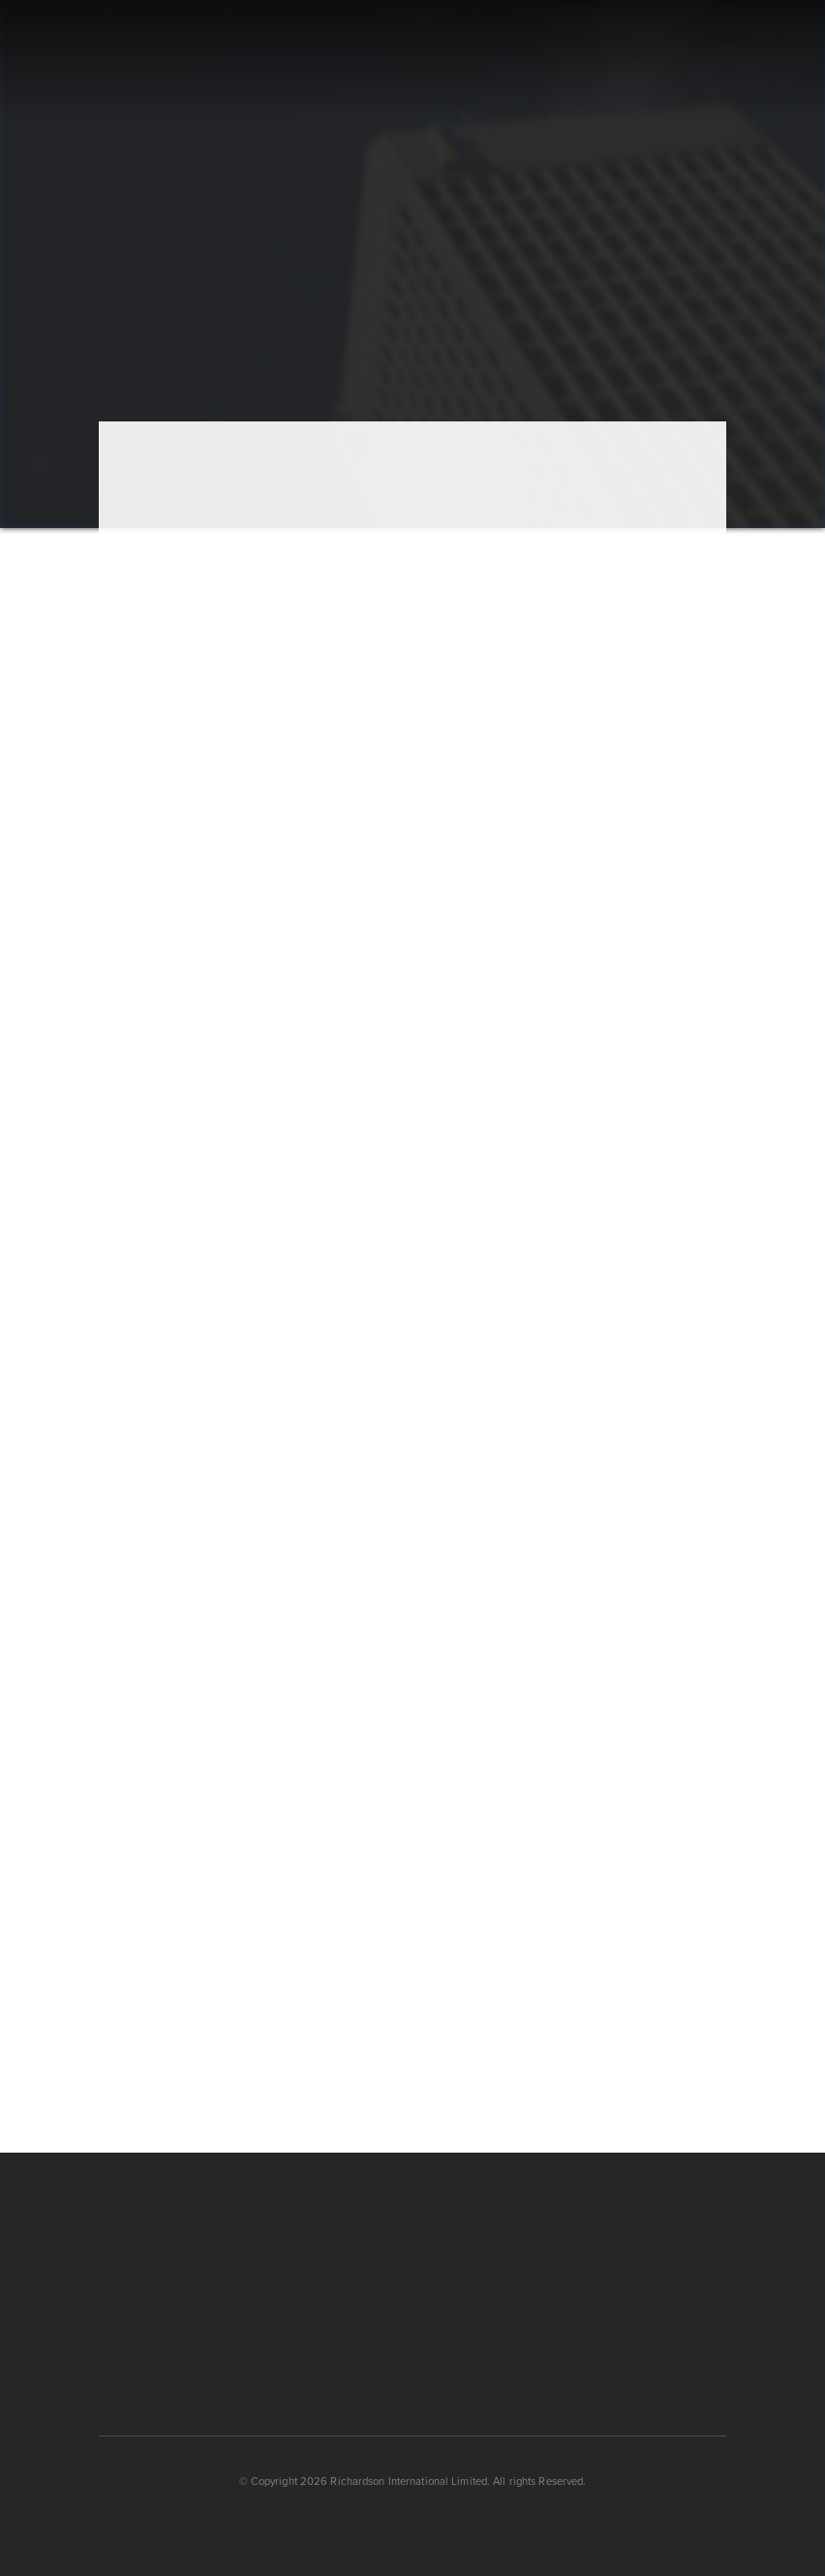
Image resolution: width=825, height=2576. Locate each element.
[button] (719, 61)
